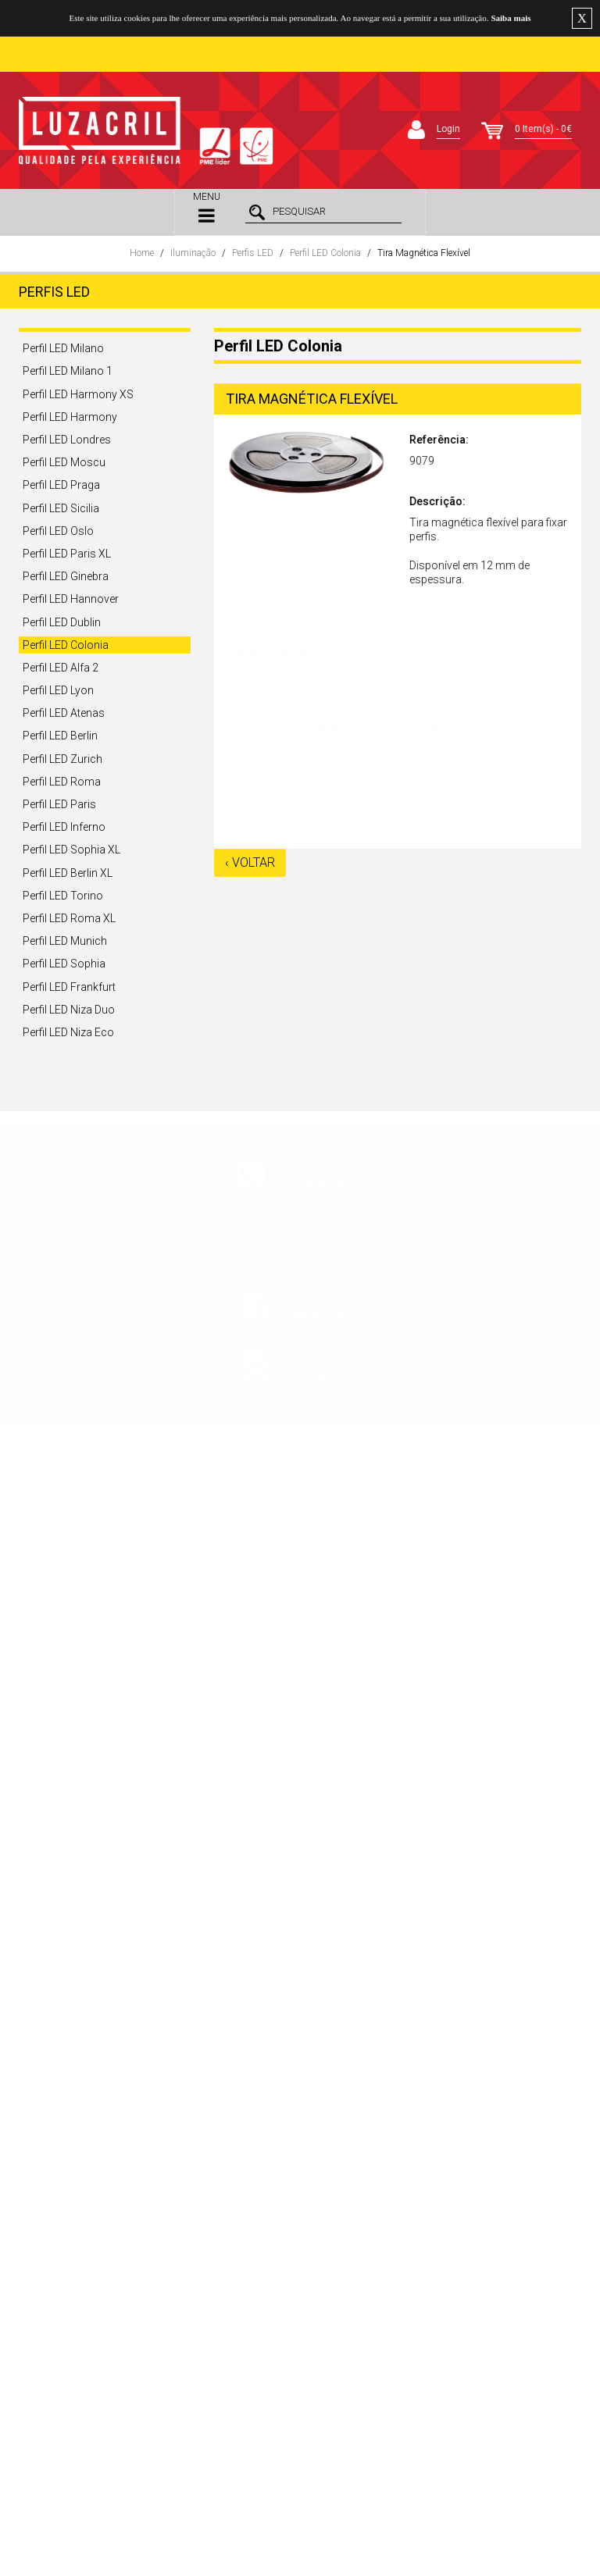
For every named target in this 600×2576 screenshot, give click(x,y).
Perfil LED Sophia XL (71, 849)
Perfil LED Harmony (70, 417)
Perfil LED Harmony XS (78, 394)
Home (142, 253)
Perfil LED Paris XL (67, 553)
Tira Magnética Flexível (423, 253)
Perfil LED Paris (59, 804)
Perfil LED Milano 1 (67, 371)
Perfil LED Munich (65, 941)
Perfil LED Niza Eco (68, 1032)
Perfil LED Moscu (64, 462)
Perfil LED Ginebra (66, 576)
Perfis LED (252, 253)
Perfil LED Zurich (62, 759)
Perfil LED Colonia (325, 253)
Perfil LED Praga (61, 485)
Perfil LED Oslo (58, 531)
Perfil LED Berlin (60, 735)
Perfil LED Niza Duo (69, 1009)
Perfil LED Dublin (62, 622)
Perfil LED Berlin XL (67, 873)
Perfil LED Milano (63, 348)
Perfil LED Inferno (64, 827)
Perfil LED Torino (63, 895)
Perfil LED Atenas (64, 713)
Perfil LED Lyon (58, 690)
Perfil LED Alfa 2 (60, 667)
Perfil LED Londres (67, 439)
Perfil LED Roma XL (69, 918)
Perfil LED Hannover (71, 599)
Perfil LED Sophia (64, 963)
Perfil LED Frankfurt (69, 987)
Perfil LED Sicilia (61, 508)
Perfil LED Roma (62, 781)
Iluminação (193, 253)
